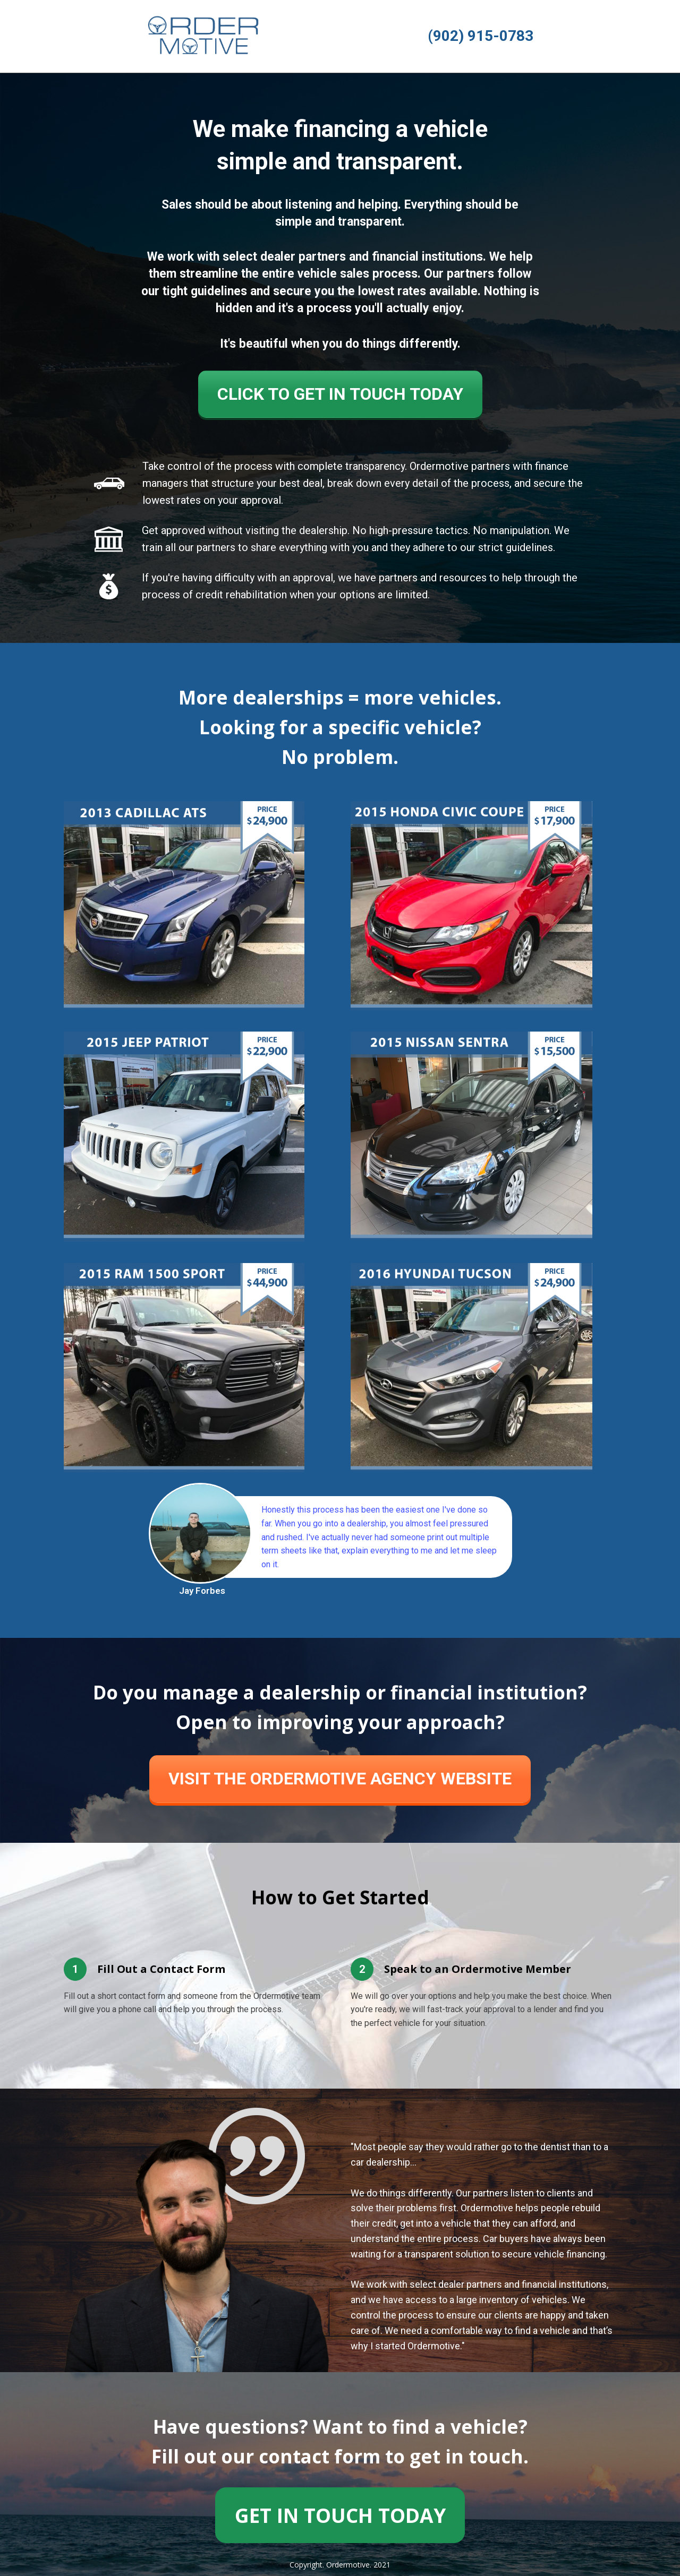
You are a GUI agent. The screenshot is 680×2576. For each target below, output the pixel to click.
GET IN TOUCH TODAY (340, 2515)
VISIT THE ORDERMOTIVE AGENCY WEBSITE (340, 1778)
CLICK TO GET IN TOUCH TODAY (340, 394)
